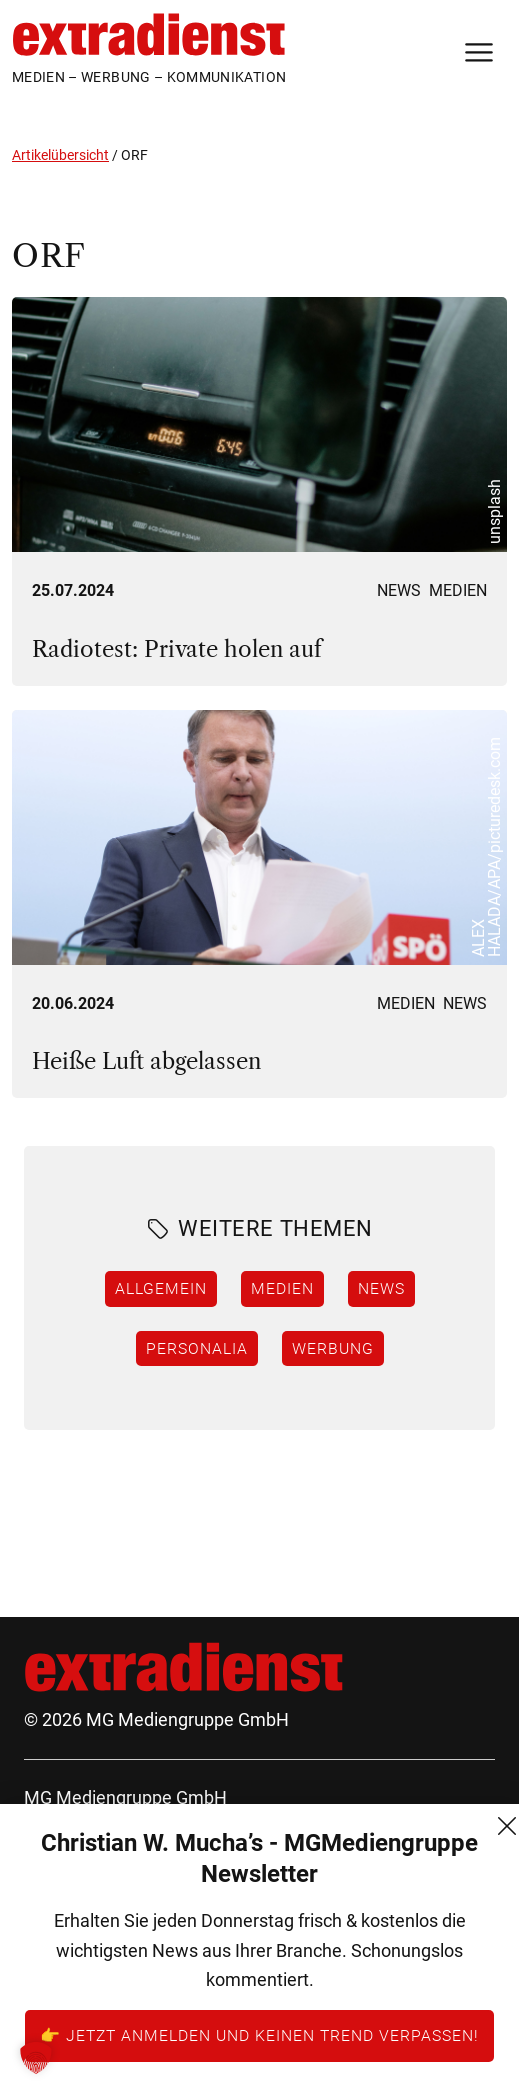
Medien (458, 590)
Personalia (197, 1348)
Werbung (333, 1348)
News (399, 590)
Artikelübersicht (60, 155)
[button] (36, 2058)
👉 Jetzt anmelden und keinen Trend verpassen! (259, 2035)
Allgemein (161, 1288)
